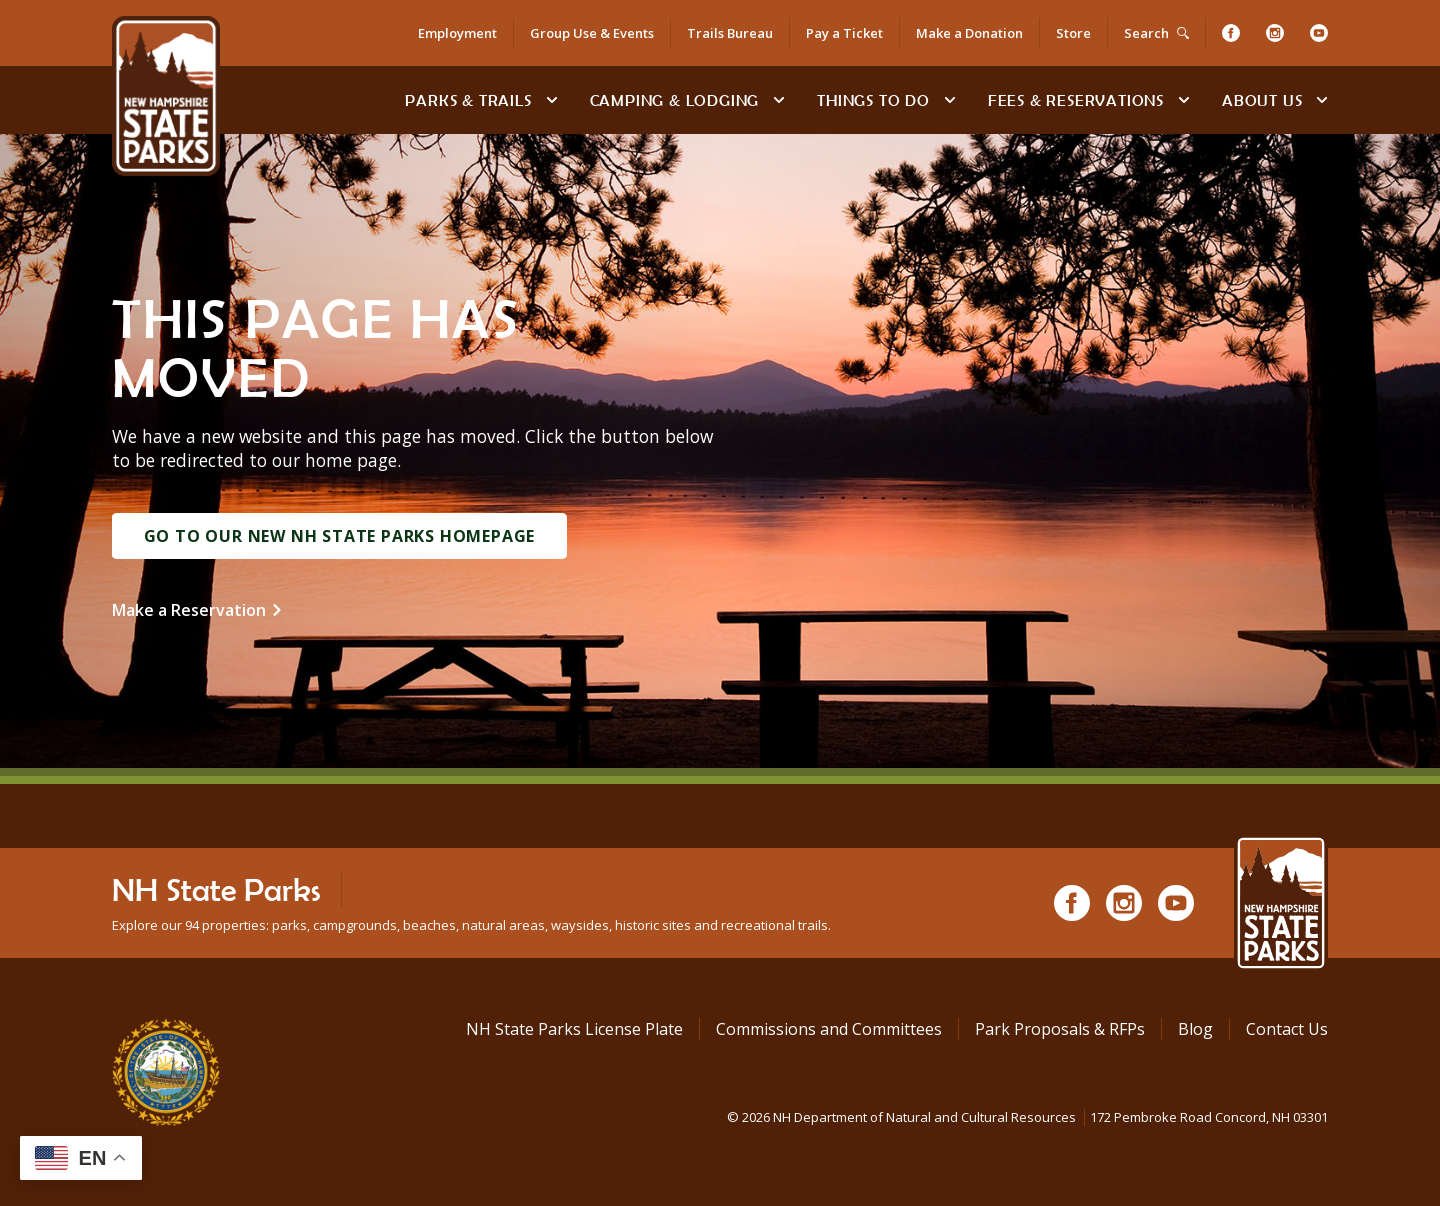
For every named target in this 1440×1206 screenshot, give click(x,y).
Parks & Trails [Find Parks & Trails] (468, 100)
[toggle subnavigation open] (552, 100)
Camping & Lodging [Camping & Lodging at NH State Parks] (675, 100)
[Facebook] (1231, 33)
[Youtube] (1319, 33)
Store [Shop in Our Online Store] (1073, 33)
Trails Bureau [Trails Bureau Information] (730, 33)
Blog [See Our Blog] (1195, 1029)
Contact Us (1287, 1029)
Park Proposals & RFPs (1060, 1029)
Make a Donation (969, 33)
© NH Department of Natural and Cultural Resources (1027, 1117)
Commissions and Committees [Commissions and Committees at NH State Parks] (829, 1029)
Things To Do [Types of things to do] (873, 100)
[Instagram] (1275, 33)
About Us (1262, 100)
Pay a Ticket (844, 33)
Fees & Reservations (1076, 100)
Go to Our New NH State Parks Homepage (340, 536)
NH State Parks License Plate (574, 1029)
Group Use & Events (592, 33)
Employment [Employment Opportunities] (457, 33)
